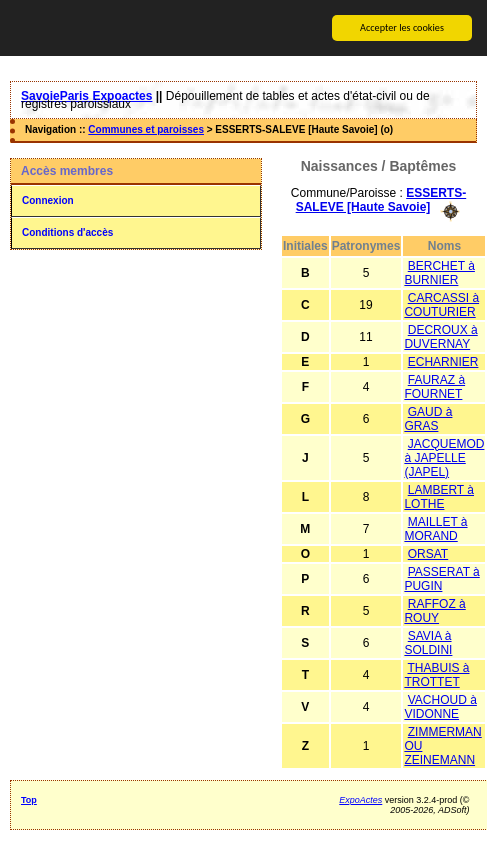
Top (29, 799)
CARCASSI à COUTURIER (441, 304)
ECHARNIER (443, 361)
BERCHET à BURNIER (439, 272)
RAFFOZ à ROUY (434, 610)
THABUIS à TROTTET (436, 674)
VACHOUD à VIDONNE (440, 706)
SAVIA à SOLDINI (428, 642)
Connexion (48, 200)
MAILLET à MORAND (435, 528)
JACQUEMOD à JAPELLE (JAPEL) (444, 457)
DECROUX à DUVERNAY (440, 336)
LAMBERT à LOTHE (439, 496)
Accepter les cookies (402, 27)
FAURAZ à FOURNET (434, 386)
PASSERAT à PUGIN (441, 578)
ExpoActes (360, 799)
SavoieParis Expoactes (86, 96)
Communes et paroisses (146, 129)
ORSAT (428, 553)
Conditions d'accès (67, 232)
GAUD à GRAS (428, 418)
